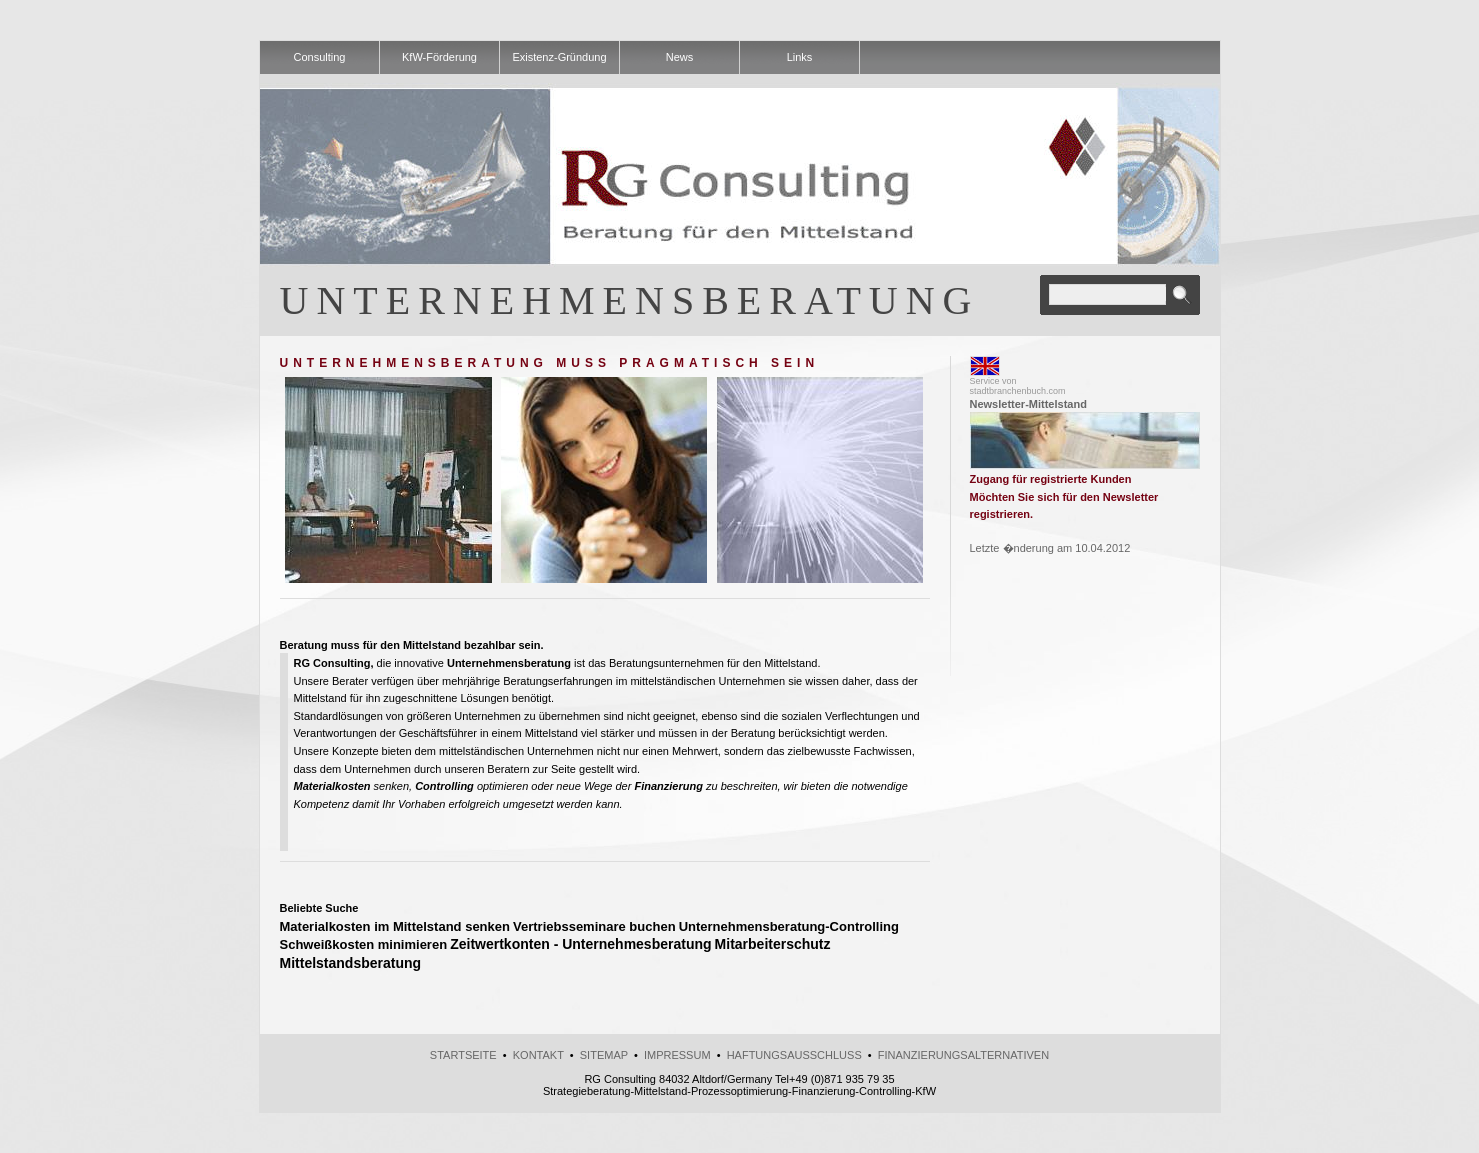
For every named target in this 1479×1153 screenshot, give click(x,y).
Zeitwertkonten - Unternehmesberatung (580, 944)
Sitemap (604, 1055)
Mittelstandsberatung (351, 963)
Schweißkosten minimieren (364, 944)
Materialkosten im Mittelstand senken (395, 926)
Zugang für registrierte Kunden (1051, 479)
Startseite (463, 1055)
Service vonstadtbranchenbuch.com (1018, 386)
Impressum (677, 1055)
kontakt (538, 1055)
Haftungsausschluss (794, 1055)
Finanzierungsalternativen (963, 1055)
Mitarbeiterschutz (773, 944)
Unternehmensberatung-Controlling (789, 926)
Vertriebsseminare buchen (594, 926)
